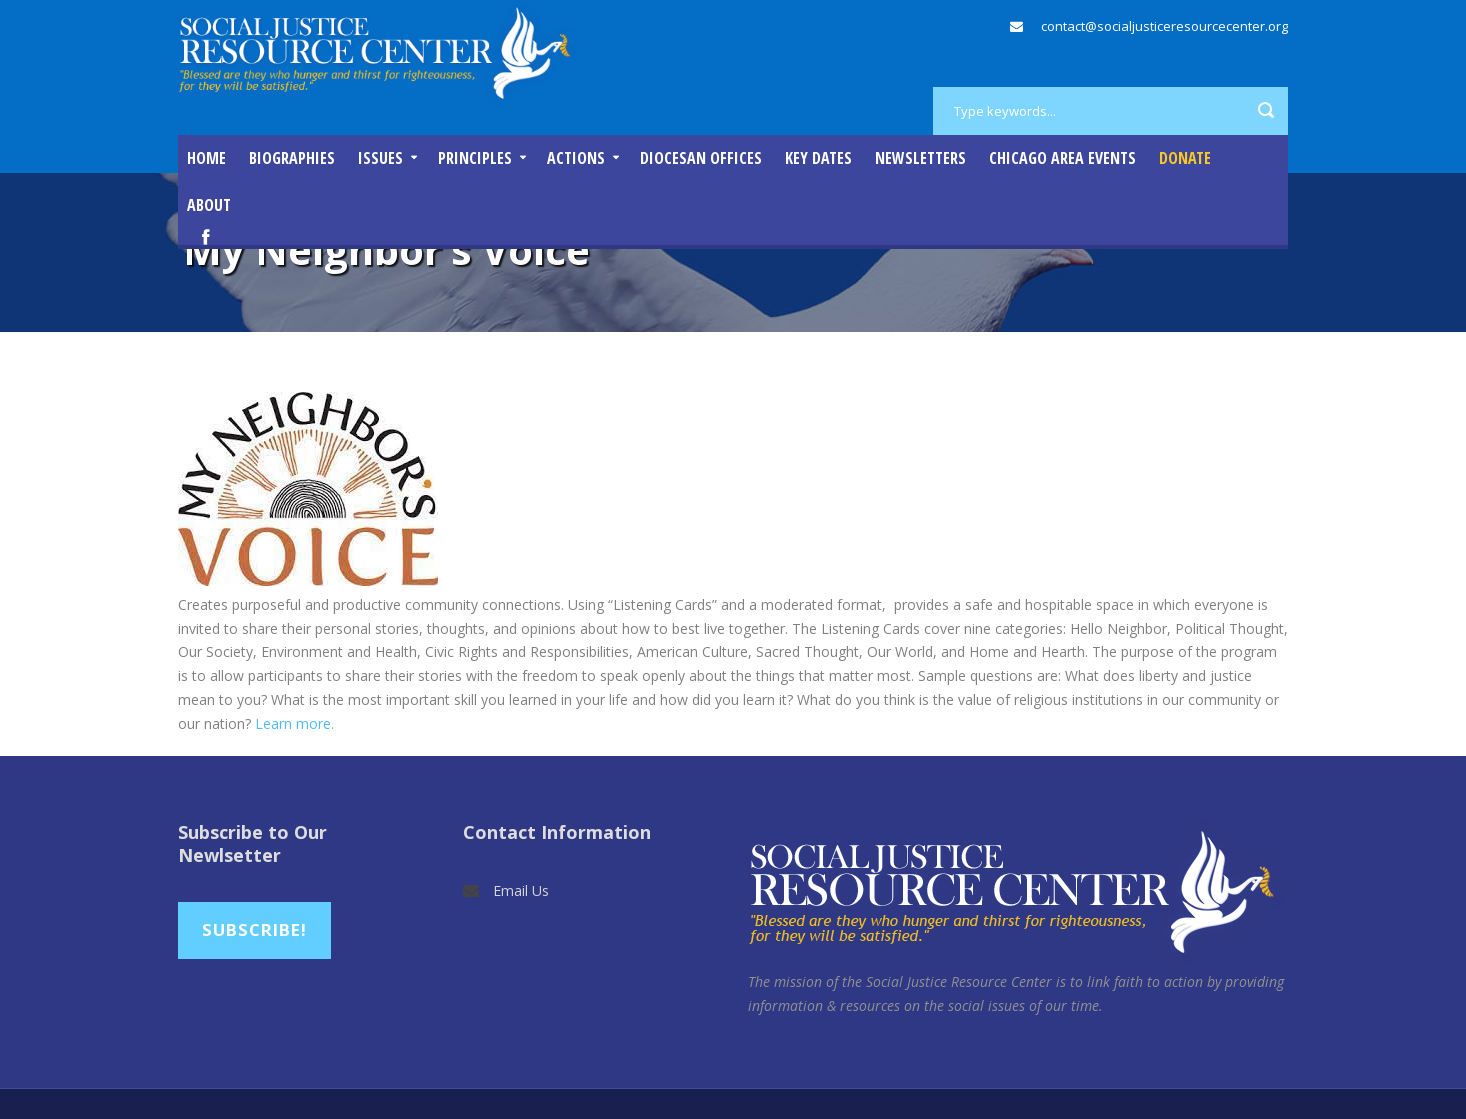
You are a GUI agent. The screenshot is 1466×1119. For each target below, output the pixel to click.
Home (206, 158)
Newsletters (920, 158)
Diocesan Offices (701, 158)
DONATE (1185, 158)
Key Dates (818, 158)
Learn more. (294, 723)
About (209, 205)
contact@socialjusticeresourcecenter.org (1164, 26)
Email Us (521, 890)
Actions (576, 158)
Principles (475, 158)
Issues (380, 158)
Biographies (292, 158)
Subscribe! (254, 929)
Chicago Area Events (1062, 158)
